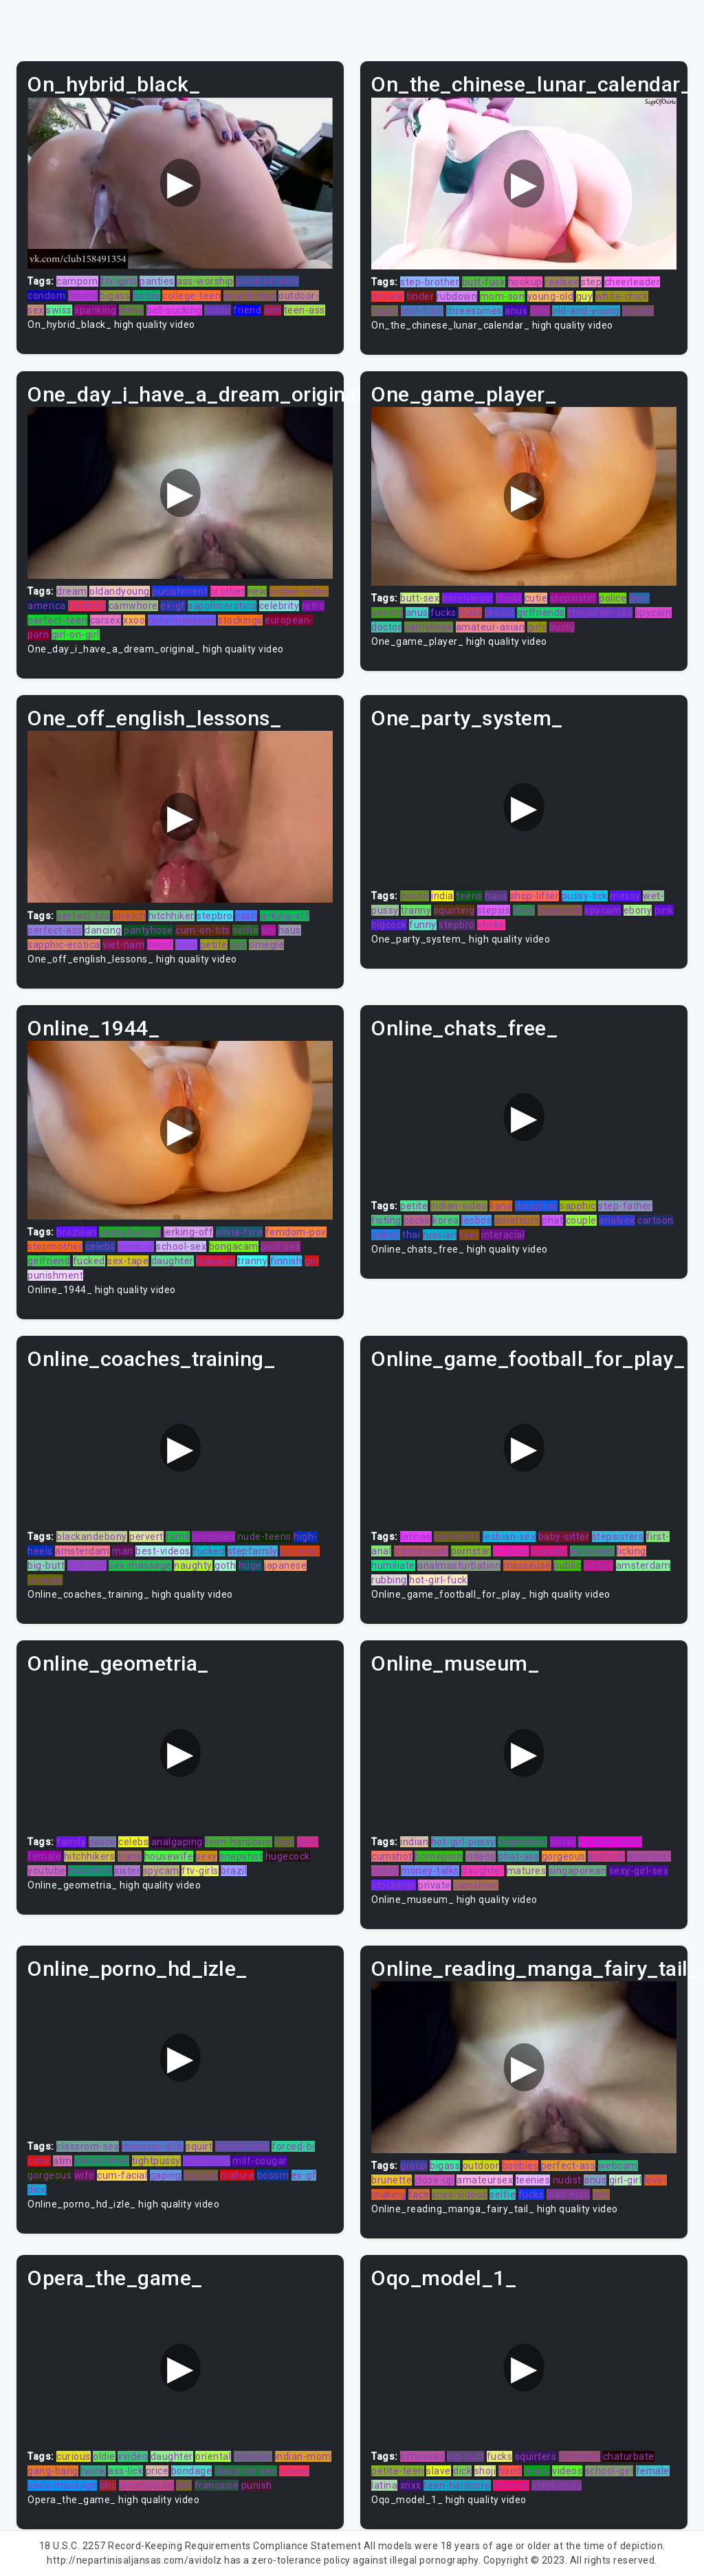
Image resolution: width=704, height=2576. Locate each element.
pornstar (300, 1550)
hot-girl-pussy (463, 1841)
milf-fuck (422, 310)
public (567, 1565)
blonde (638, 310)
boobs (414, 895)
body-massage (62, 2485)
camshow (475, 1885)
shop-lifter (535, 895)
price (157, 2470)
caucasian (206, 2160)
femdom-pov (296, 1231)
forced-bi (293, 2146)
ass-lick (125, 2470)
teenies (533, 2180)
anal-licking (249, 295)
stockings (240, 620)
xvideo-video (299, 591)
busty (562, 626)
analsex (617, 1220)
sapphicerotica (222, 605)
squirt (384, 310)
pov (238, 944)
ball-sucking (174, 310)
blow (186, 944)
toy (268, 930)
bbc (108, 2485)
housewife (169, 1856)
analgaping (177, 1841)
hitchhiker (171, 915)
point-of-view (267, 281)
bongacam (233, 1246)
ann (273, 310)
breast (500, 612)
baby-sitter (564, 1536)
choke (491, 924)
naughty (193, 1565)
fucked (89, 1260)
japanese (285, 1565)
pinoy (131, 310)
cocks (417, 1220)
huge (250, 1565)
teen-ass (304, 310)
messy (625, 895)
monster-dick (153, 2146)
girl (312, 1260)
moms (83, 295)
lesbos (476, 1220)
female (44, 1856)
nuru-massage (182, 620)
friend (247, 310)
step (591, 281)
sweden (549, 1550)
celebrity (279, 605)
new (257, 591)
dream (71, 591)
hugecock (560, 910)
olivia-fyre (239, 1231)
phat (552, 1220)
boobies (520, 2165)
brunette (391, 2180)
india (442, 895)
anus (516, 310)
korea (445, 1220)
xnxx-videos (459, 2194)
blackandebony (91, 1536)
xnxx (410, 2485)
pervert (146, 1536)
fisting (386, 1220)
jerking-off (285, 915)
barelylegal (468, 598)
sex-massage (140, 1565)
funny (423, 924)
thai (411, 1234)
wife (84, 2175)
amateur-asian (490, 626)
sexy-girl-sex (639, 1870)
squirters (536, 2456)
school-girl (609, 2470)
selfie (245, 930)
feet (469, 1234)
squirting (454, 910)
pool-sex (280, 1246)
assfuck (606, 1856)
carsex (105, 620)
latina (384, 2485)
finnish (286, 1260)
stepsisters (618, 1536)
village (599, 1565)
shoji (485, 2470)
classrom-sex (87, 2146)
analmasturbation (458, 1565)
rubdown (457, 296)
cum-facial (122, 2175)
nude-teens (265, 1536)
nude (470, 612)
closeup (511, 2485)
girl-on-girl (76, 634)
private (387, 296)
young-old (550, 296)
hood (510, 2470)
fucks (443, 612)
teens (469, 895)
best (639, 598)
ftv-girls (119, 281)
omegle (266, 944)
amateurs (517, 1220)
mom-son (502, 296)
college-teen (191, 295)
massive (215, 1260)
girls (537, 626)
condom (46, 295)
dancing (103, 930)
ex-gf (173, 605)
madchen (90, 1870)
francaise (217, 2485)
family (71, 1841)
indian (414, 1841)
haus (289, 930)
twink (93, 2470)
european (592, 1550)
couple (581, 1220)
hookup (525, 281)
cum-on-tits (202, 930)
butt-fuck (484, 281)
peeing (387, 612)
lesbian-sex (509, 1536)
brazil (234, 1870)
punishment (180, 591)
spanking (95, 310)
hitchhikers (90, 1856)
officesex (422, 2456)
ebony (638, 910)
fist (184, 2485)
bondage (191, 2470)
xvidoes (511, 1550)
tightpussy (156, 2160)
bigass (115, 295)
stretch (129, 915)
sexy (206, 1856)
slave (438, 2470)
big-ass (201, 2175)
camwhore (133, 605)
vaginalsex (522, 1841)
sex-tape (127, 1260)
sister (127, 1870)
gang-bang (53, 2470)
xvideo (133, 2456)
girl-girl (625, 2180)
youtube (47, 1870)
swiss (59, 310)
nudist (567, 2180)
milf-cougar (259, 2160)
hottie (146, 295)
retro (313, 605)
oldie (104, 2456)
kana (501, 1205)
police (612, 598)
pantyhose (429, 626)
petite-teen (397, 2470)
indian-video (458, 1205)
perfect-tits (83, 915)
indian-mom (303, 2456)
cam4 (160, 944)
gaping (166, 2175)
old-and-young (586, 310)
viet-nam (123, 944)
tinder (420, 296)
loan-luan (569, 2194)
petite (214, 944)
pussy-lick (585, 895)
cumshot (391, 1856)
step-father (625, 1205)
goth (225, 1565)
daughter (172, 1260)
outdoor (481, 2165)
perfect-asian (610, 1841)
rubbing (389, 1579)
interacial (503, 1234)
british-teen (242, 2146)
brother (227, 591)
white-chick (622, 296)
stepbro (215, 915)
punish (256, 2485)
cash (246, 915)
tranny (416, 910)
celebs (100, 1246)
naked (385, 1234)
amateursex (484, 2180)
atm (62, 2160)
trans (130, 1856)
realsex (561, 281)
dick (37, 2189)
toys (540, 310)
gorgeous (564, 1856)
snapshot (241, 1856)
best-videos (162, 1550)
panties (157, 281)
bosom (273, 2175)
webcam (618, 2165)
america (47, 605)
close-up (434, 2180)
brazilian (76, 1231)
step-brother (429, 281)
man (122, 1550)
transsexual (421, 1550)
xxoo (134, 620)
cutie (536, 598)
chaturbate (628, 2456)
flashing (87, 605)
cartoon (655, 1220)
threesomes (474, 310)
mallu (537, 2470)
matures (527, 1870)
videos (480, 1856)
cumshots (457, 1536)
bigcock (389, 924)
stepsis (494, 910)
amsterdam (82, 1550)
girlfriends (541, 612)
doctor (386, 626)
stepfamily (253, 1550)
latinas (416, 1536)
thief (524, 910)
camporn (77, 281)
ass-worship (205, 281)
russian (440, 1234)
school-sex (181, 1246)
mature (237, 2175)
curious (73, 2456)
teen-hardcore (238, 1841)
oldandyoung (119, 591)
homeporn (439, 1856)
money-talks (430, 1870)
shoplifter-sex (599, 612)
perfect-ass (55, 930)
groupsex (213, 1536)
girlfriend (49, 1260)
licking (631, 1550)
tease (217, 310)
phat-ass (518, 1856)
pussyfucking (130, 1231)
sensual (136, 1246)
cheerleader (632, 281)
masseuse (527, 1565)
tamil (178, 1536)
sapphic (578, 1205)
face (419, 2194)
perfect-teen (57, 620)
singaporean (578, 1870)
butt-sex (419, 598)
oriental (213, 2456)
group (414, 2165)
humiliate (393, 1565)
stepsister (573, 598)
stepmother (55, 1246)
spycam (653, 612)
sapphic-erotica (64, 944)
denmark (580, 2456)
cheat (509, 598)
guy (584, 296)
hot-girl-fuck (438, 1579)
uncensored (146, 2485)
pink (664, 910)
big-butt (46, 1565)
